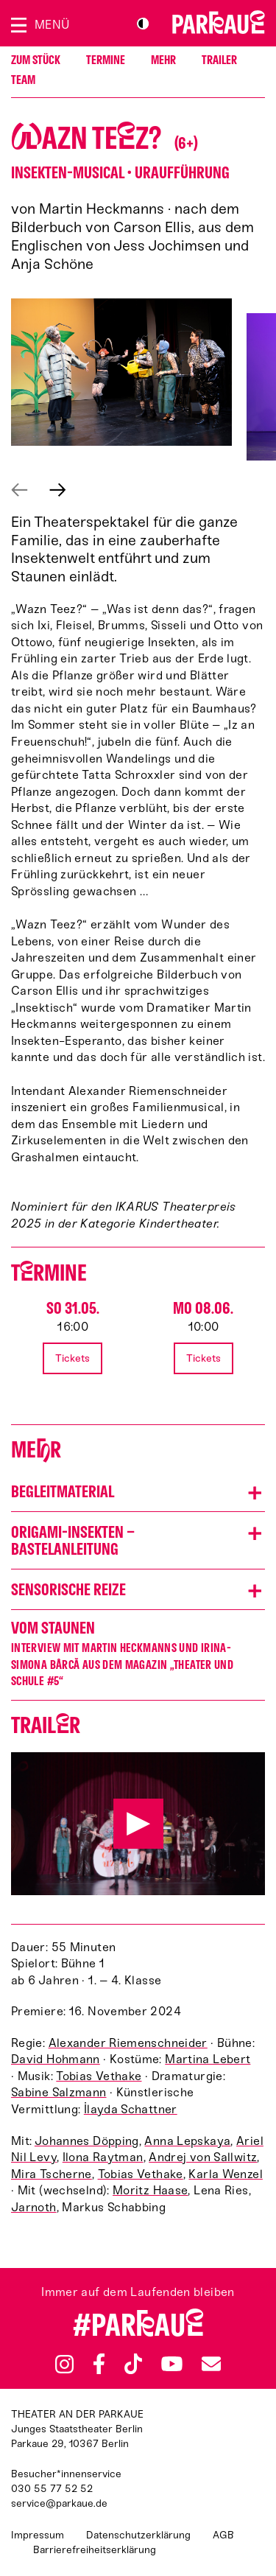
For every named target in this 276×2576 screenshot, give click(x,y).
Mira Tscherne (51, 2174)
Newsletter (211, 2363)
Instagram (64, 2364)
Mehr (163, 60)
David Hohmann (55, 2059)
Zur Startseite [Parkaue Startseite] (218, 22)
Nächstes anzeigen (57, 490)
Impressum (37, 2535)
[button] (121, 372)
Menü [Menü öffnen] (52, 25)
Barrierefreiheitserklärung (94, 2550)
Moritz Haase (150, 2190)
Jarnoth (34, 2207)
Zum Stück (35, 60)
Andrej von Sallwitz (203, 2157)
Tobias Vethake (98, 2076)
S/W (143, 23)
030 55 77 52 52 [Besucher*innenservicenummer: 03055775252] (52, 2488)
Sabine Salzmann (59, 2092)
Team (23, 80)
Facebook (98, 2363)
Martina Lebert (207, 2059)
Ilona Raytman (103, 2157)
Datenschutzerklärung (138, 2535)
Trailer (219, 60)
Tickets (72, 1358)
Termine (105, 60)
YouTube (172, 2364)
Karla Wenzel (225, 2174)
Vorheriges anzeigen (19, 490)
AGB (223, 2535)
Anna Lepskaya (187, 2141)
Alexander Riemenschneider (128, 2043)
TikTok (133, 2363)
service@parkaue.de (59, 2503)
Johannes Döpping (87, 2141)
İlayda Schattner (130, 2109)
